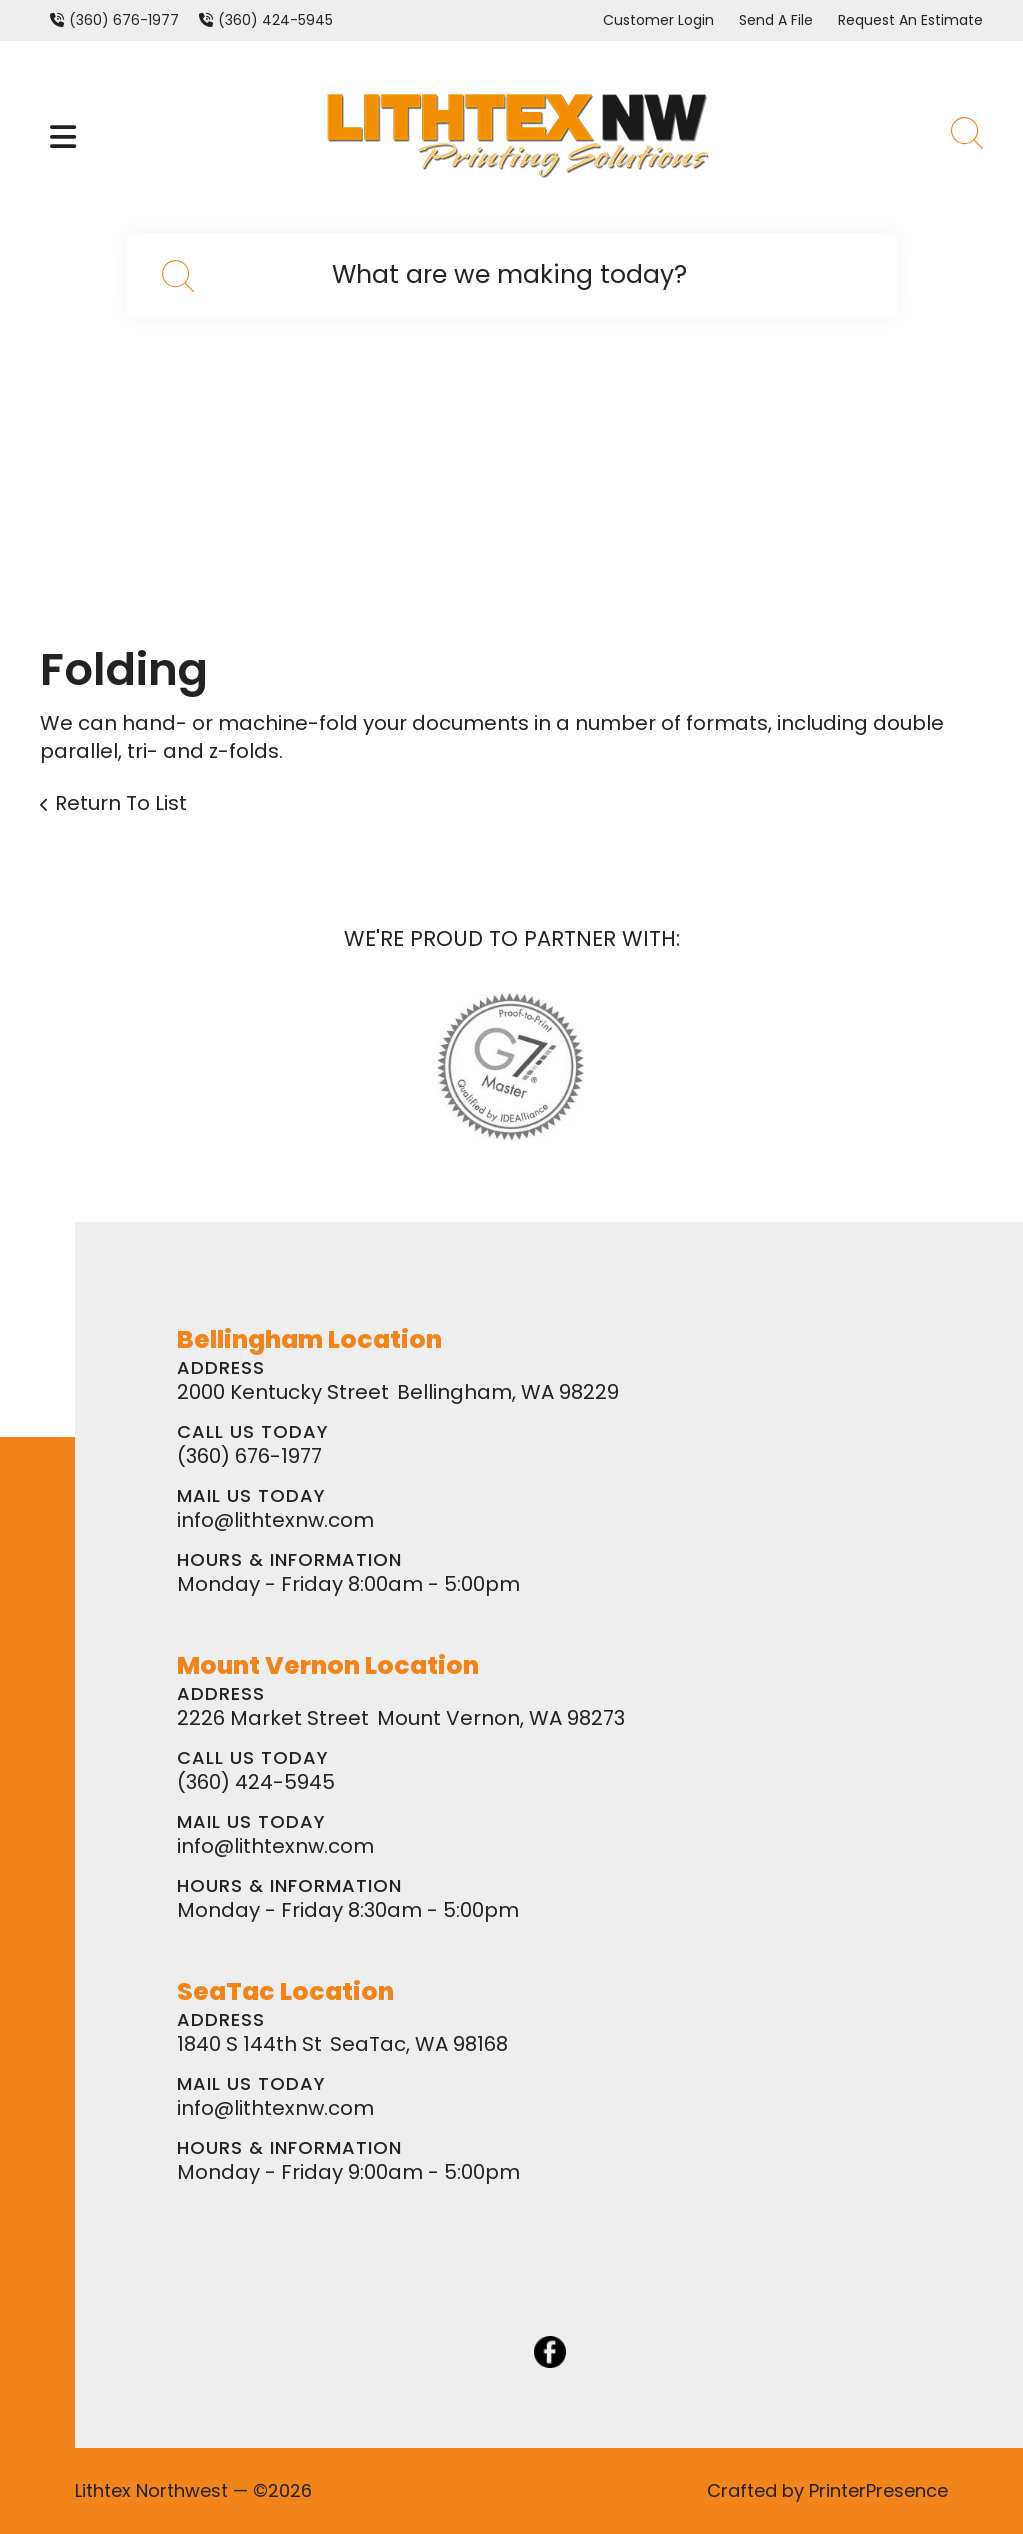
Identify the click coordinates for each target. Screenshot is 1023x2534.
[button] (63, 137)
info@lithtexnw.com (275, 1520)
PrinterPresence (878, 2490)
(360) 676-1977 (124, 20)
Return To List (121, 803)
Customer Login (658, 20)
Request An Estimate (910, 20)
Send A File (776, 20)
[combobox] (512, 275)
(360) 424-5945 (275, 20)
